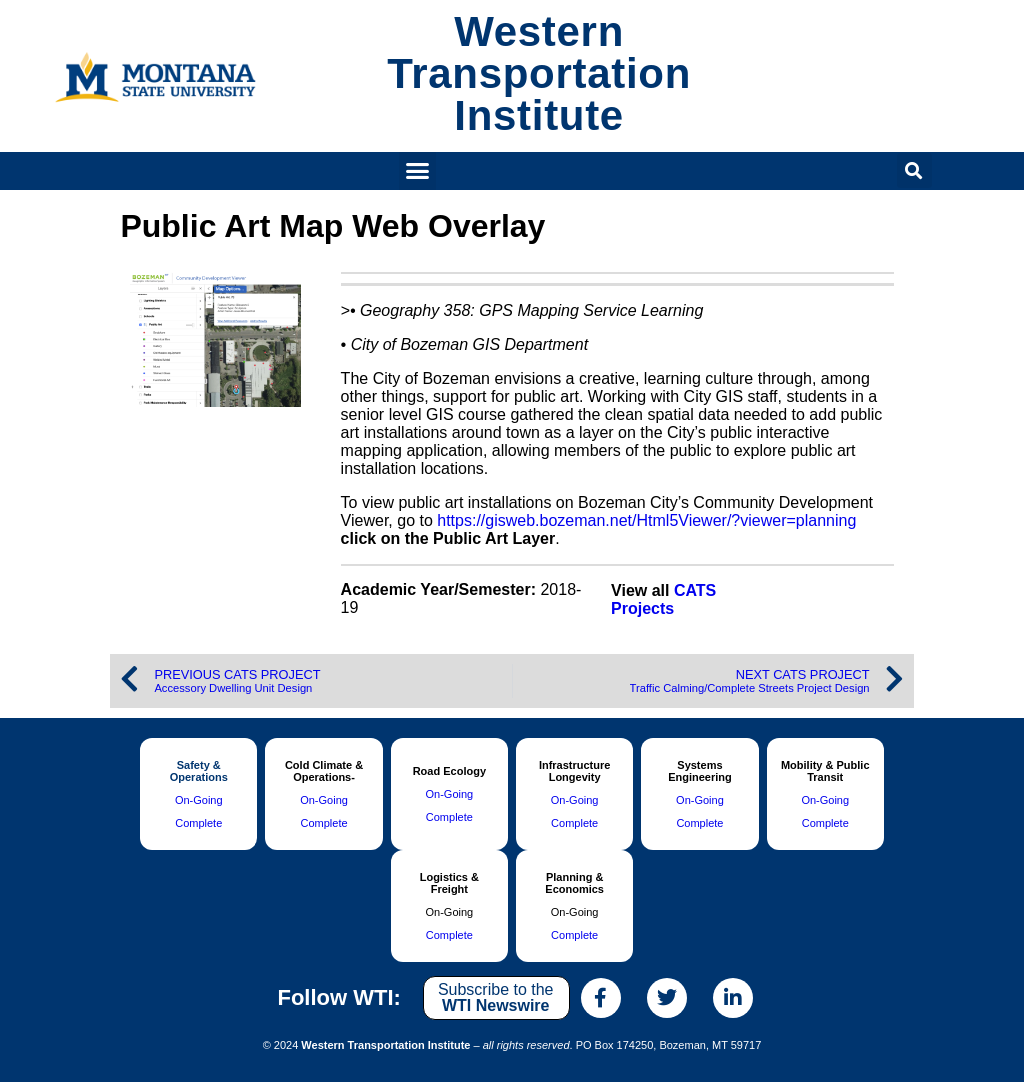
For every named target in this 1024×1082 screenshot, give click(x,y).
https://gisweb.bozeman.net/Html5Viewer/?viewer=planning (646, 520)
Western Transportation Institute (539, 73)
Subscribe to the (496, 997)
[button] (418, 171)
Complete (198, 823)
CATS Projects (663, 599)
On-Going (199, 800)
